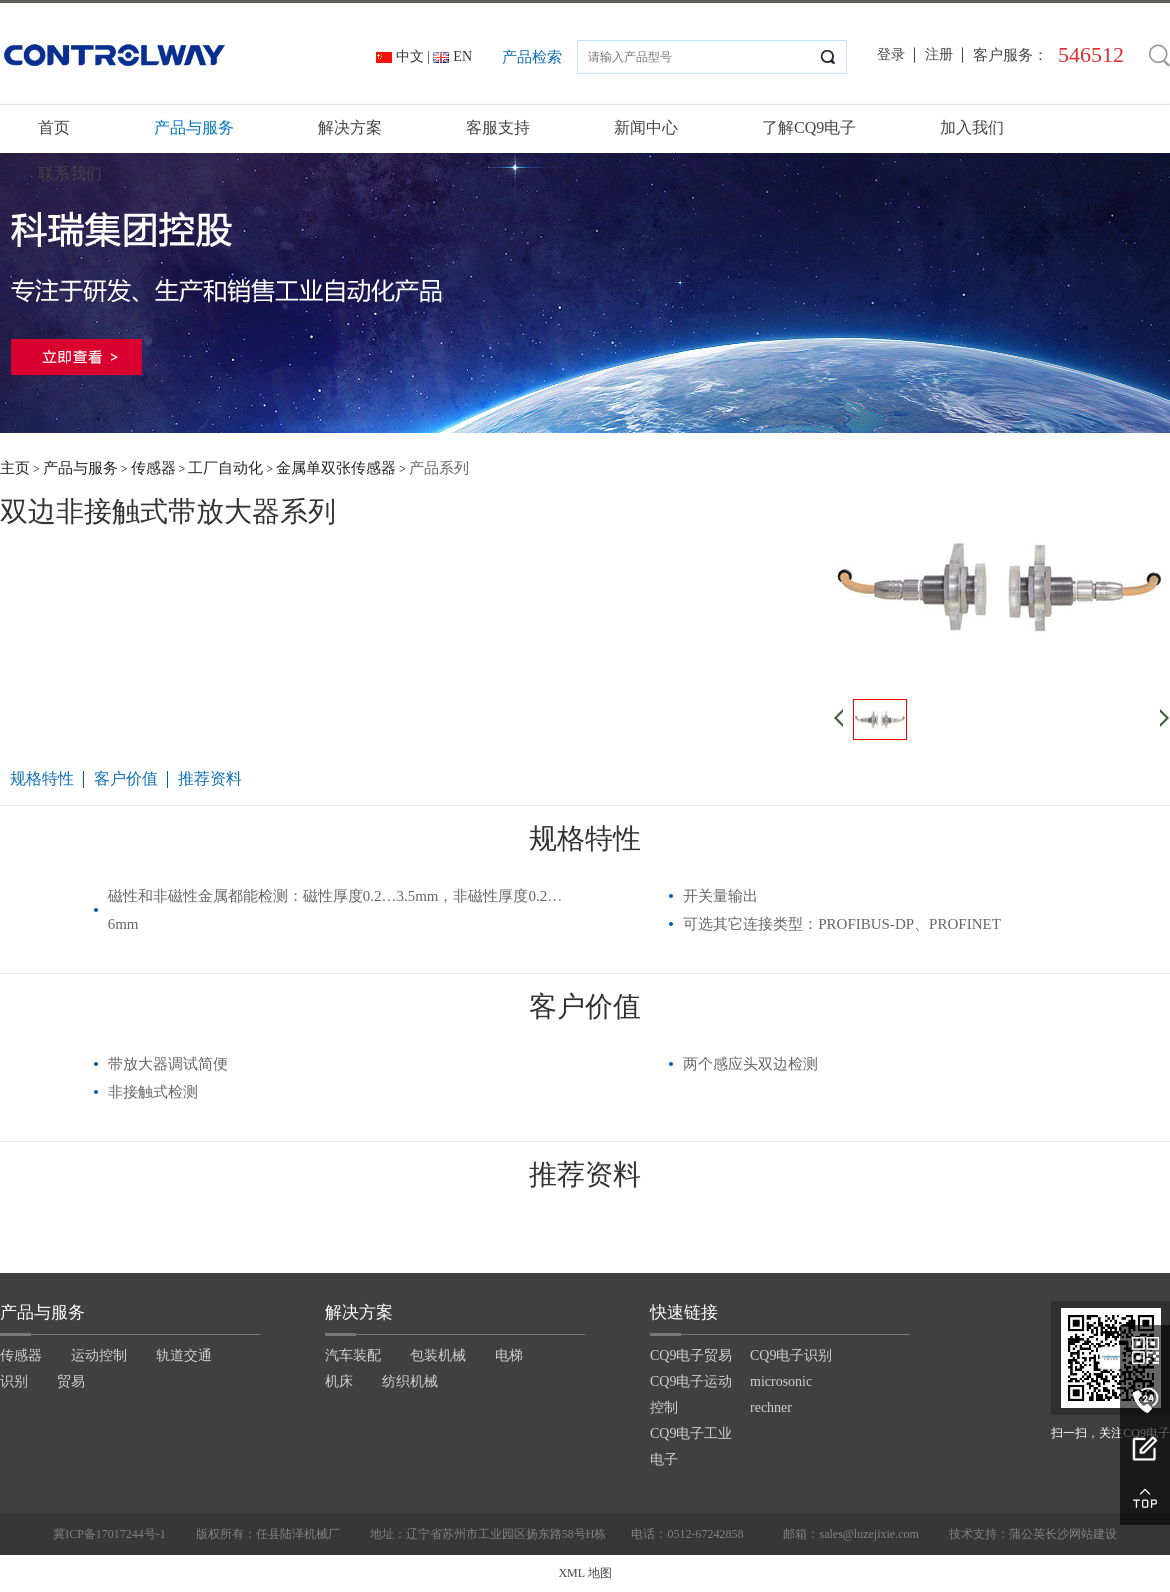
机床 (339, 1381)
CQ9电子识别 (791, 1355)
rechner (771, 1407)
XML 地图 (584, 1573)
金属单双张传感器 (336, 468)
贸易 (71, 1381)
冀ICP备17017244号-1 (109, 1534)
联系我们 (70, 173)
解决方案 (350, 127)
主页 (15, 468)
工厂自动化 (225, 468)
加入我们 (972, 127)
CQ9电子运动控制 (691, 1394)
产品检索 (532, 57)
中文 (410, 56)
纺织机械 (410, 1381)
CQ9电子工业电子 (691, 1446)
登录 (891, 54)
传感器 (153, 468)
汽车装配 (353, 1355)
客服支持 (498, 127)
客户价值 (126, 778)
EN (462, 56)
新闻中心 (646, 127)
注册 (939, 54)
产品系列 (439, 468)
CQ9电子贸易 (691, 1355)
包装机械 (438, 1355)
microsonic (781, 1381)
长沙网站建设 (1081, 1534)
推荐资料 (210, 778)
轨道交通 (184, 1355)
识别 (14, 1381)
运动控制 (99, 1355)
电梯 (509, 1355)
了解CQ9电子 (809, 127)
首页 (54, 127)
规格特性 (42, 778)
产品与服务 (194, 127)
